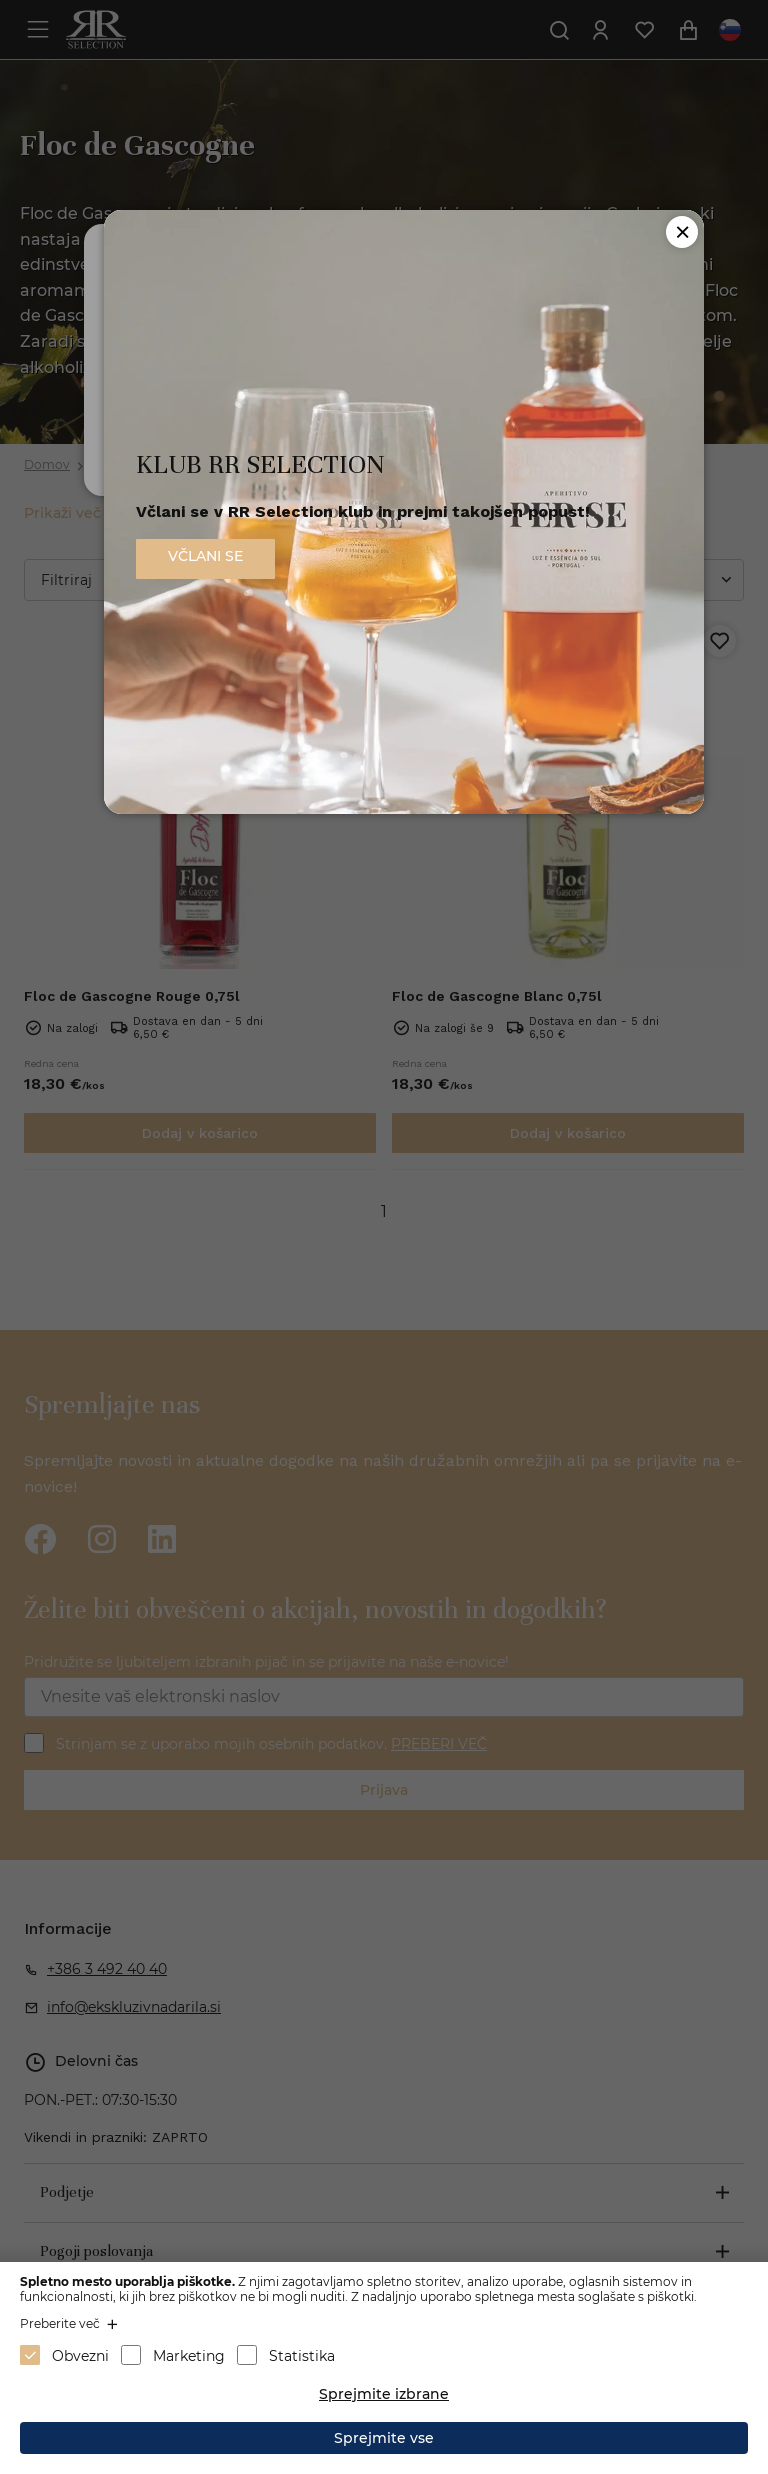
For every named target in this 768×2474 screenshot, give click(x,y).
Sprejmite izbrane (384, 2394)
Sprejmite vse (384, 2438)
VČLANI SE (205, 556)
